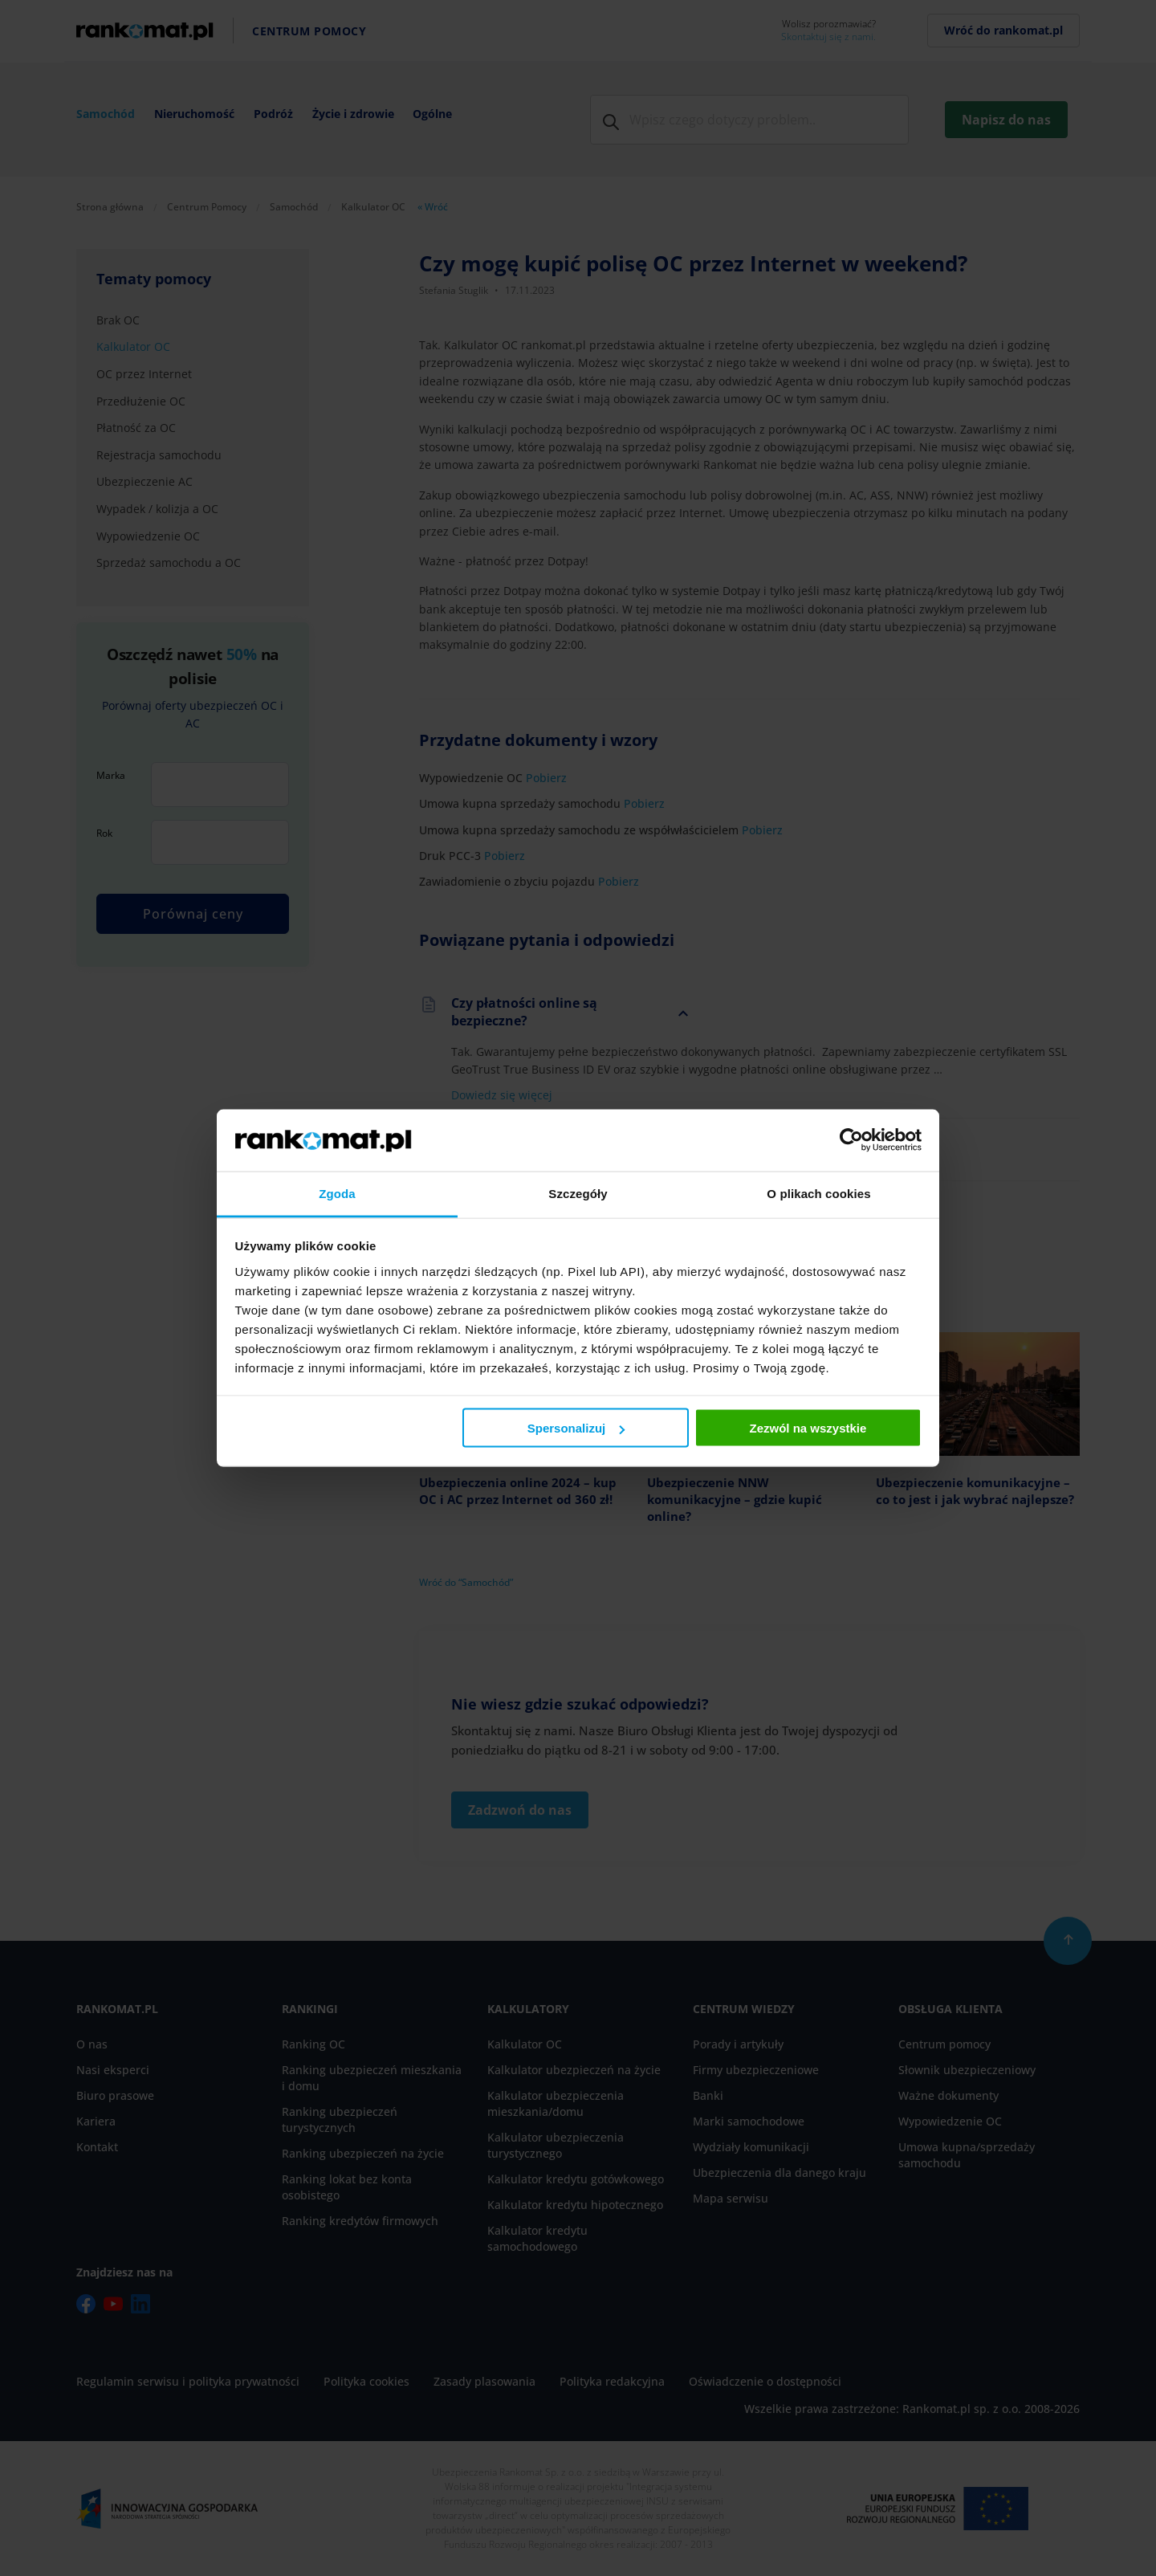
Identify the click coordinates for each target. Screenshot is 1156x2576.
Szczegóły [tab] (577, 1193)
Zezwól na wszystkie (807, 1428)
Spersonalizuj (576, 1428)
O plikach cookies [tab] (818, 1193)
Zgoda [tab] (337, 1193)
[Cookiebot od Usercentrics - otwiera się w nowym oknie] (851, 1140)
